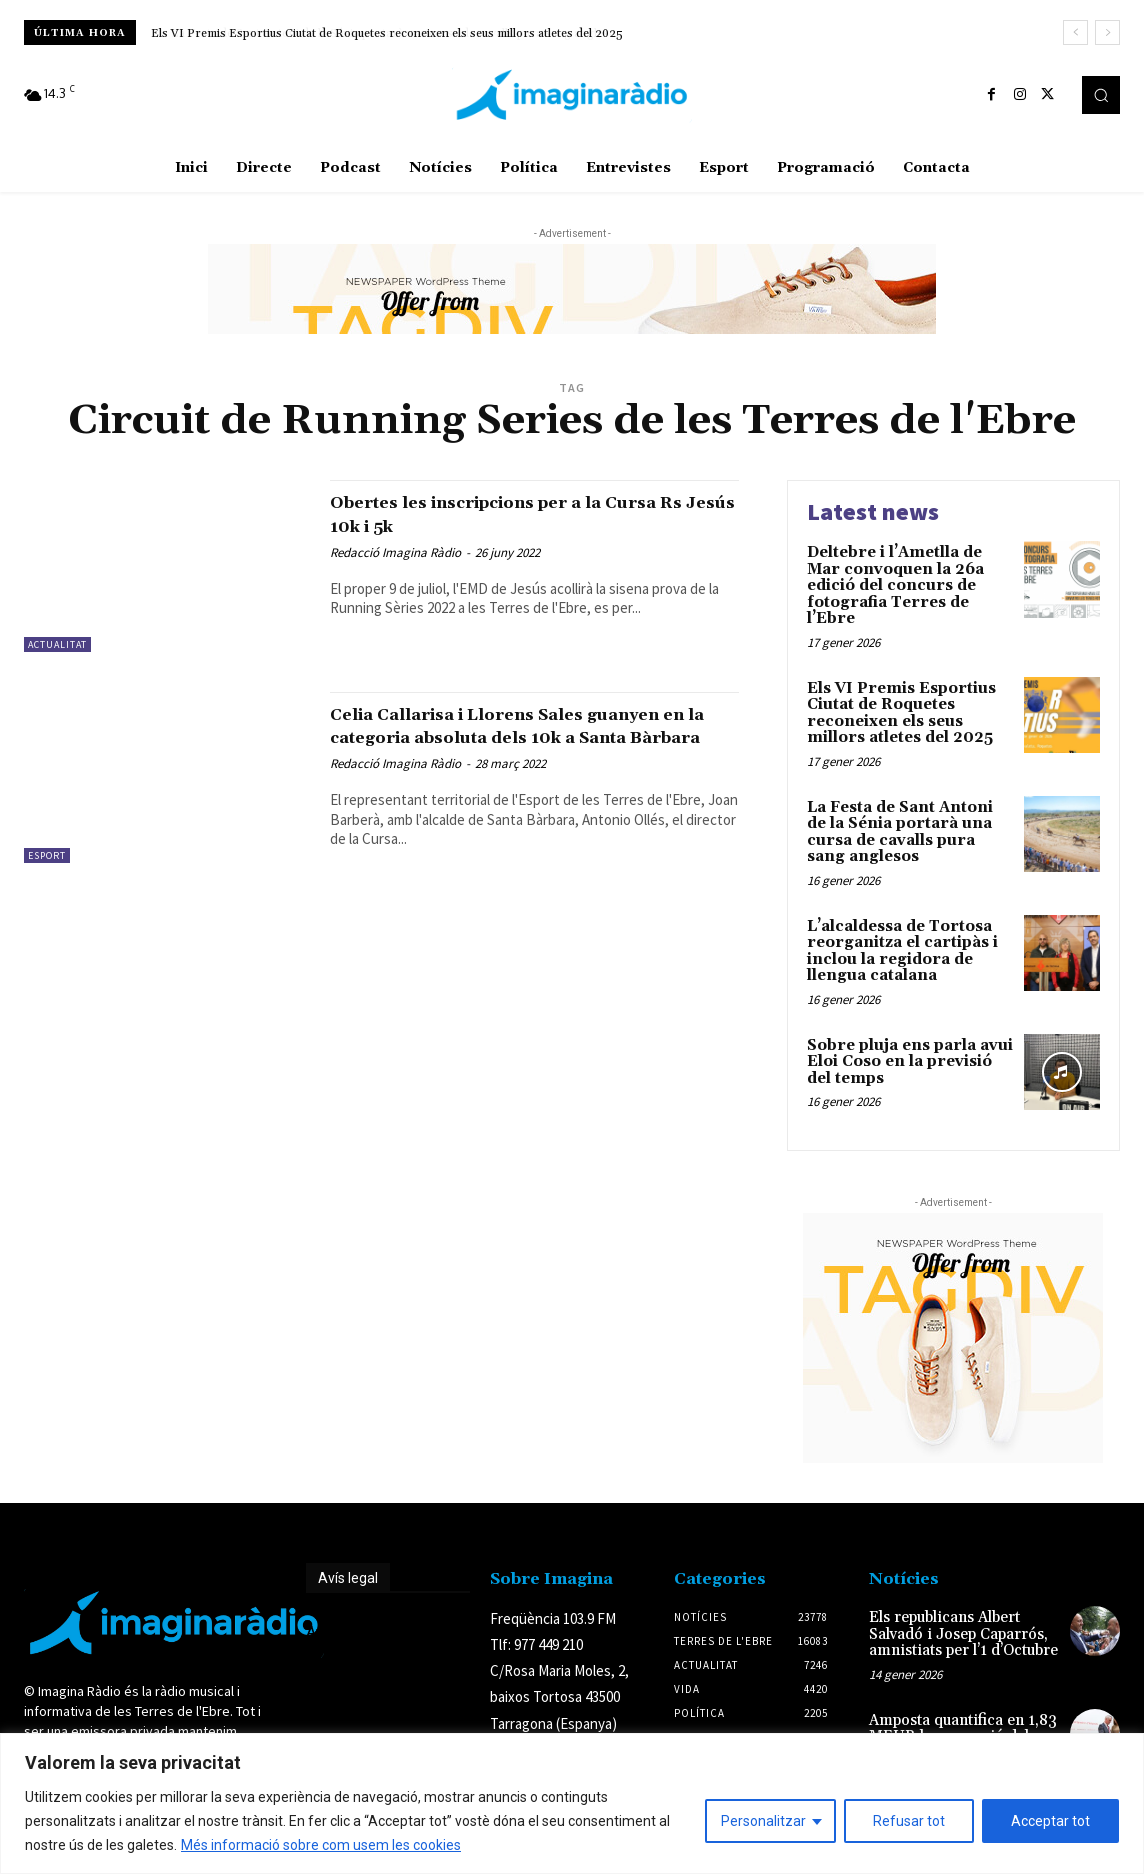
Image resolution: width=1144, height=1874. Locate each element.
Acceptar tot (1050, 1821)
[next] (1107, 32)
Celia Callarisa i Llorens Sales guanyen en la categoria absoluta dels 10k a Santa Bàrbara (510, 737)
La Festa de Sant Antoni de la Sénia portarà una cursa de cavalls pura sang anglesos (900, 832)
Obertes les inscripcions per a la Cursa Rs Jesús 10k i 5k (504, 513)
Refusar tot (909, 1821)
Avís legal (348, 1578)
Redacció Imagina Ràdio (395, 552)
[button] (1101, 95)
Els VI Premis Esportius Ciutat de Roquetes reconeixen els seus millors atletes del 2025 (387, 33)
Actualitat (57, 644)
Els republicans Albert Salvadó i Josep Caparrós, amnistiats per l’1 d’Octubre (963, 1634)
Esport (47, 855)
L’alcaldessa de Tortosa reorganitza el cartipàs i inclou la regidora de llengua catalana (902, 951)
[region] (572, 1803)
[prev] (1075, 32)
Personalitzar (763, 1821)
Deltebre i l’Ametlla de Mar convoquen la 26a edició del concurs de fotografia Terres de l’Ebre (895, 585)
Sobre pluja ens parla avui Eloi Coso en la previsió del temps (910, 1062)
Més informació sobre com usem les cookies (321, 1845)
